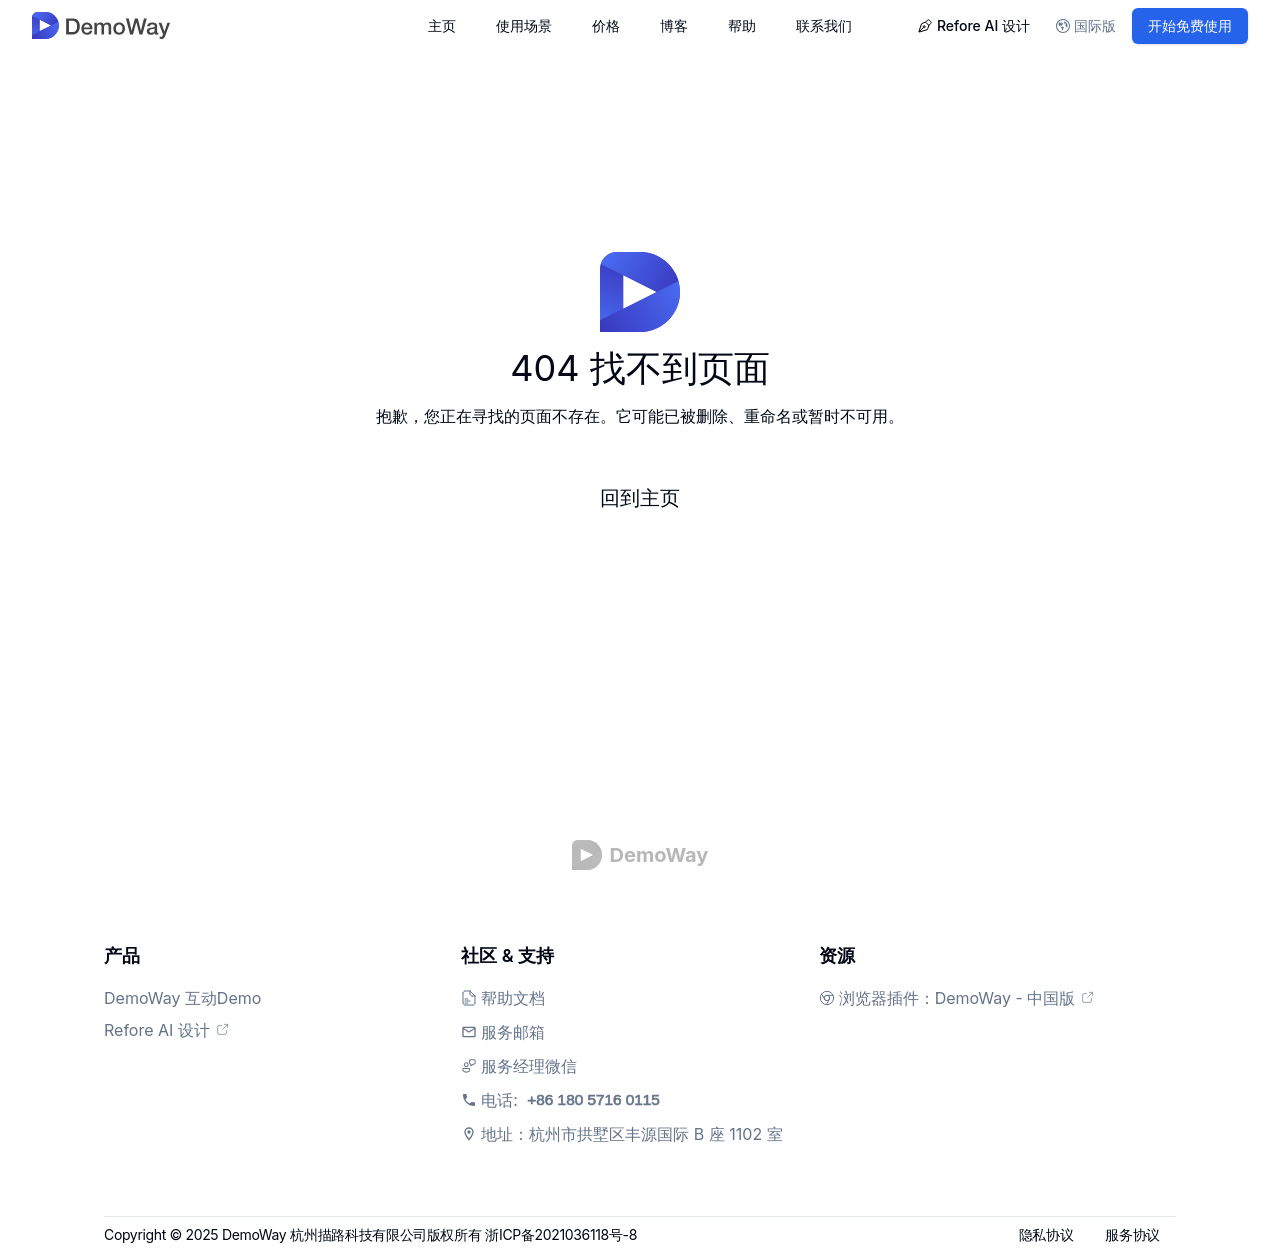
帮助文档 (513, 998)
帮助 (742, 25)
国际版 (1086, 25)
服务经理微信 (529, 1066)
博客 (674, 25)
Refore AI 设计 (973, 25)
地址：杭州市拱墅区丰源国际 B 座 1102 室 (631, 1134)
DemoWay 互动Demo (192, 998)
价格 (606, 25)
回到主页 (640, 498)
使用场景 (524, 25)
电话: (601, 1100)
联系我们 (824, 25)
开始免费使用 (1190, 25)
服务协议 (1132, 1234)
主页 (442, 25)
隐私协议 (1046, 1234)
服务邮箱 (513, 1032)
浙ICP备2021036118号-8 (561, 1234)
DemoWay (254, 1234)
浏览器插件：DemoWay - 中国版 (967, 998)
